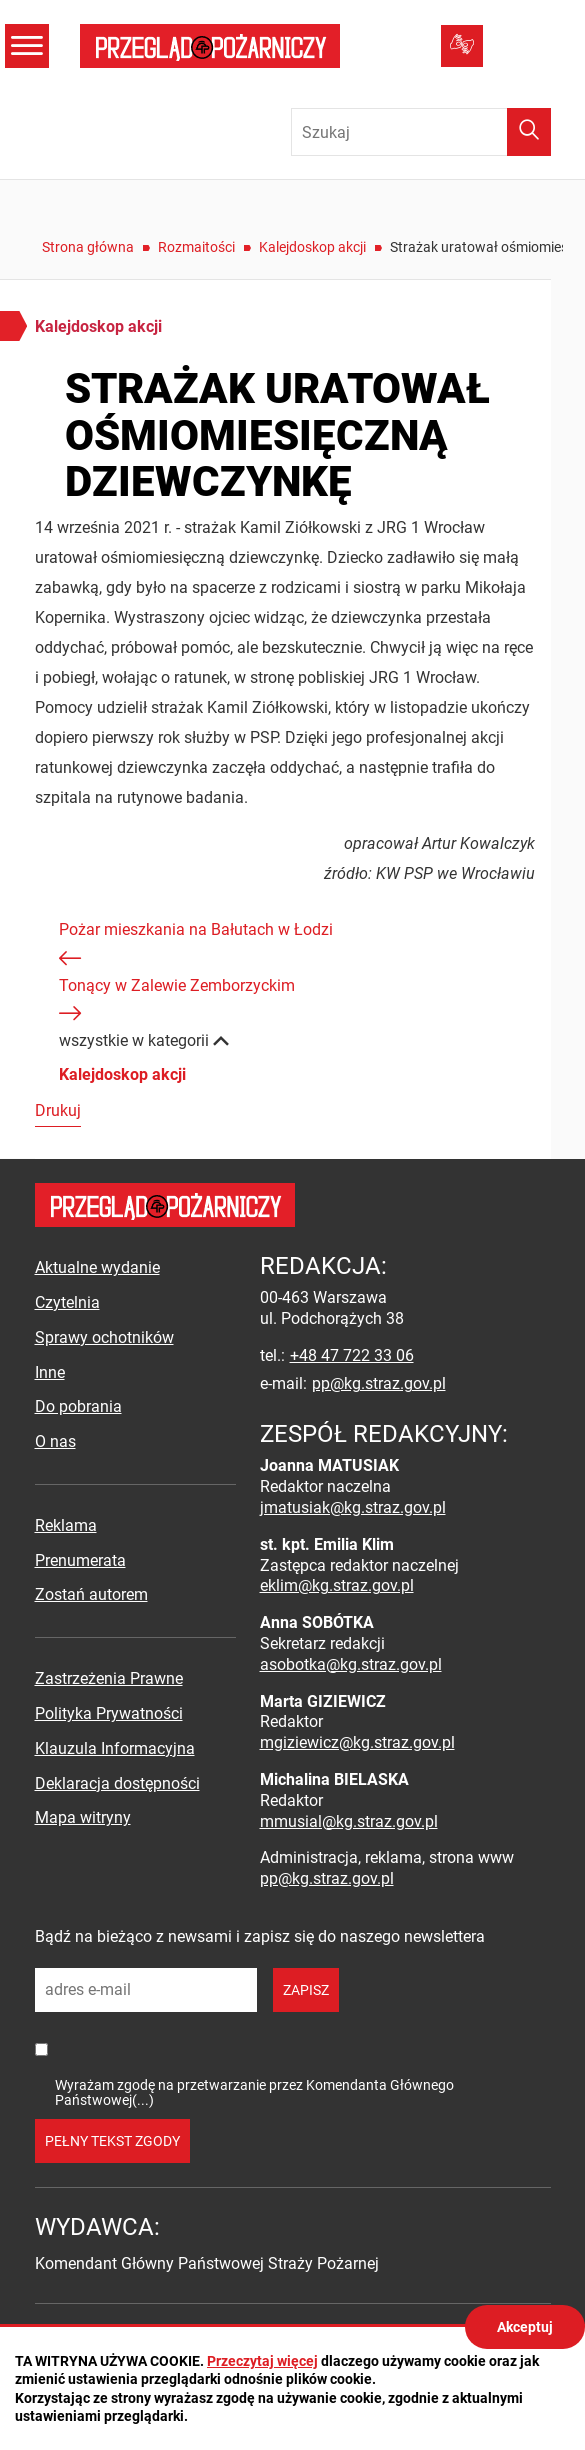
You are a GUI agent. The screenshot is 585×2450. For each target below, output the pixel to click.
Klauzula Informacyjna (115, 1748)
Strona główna (88, 247)
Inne (50, 1372)
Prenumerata (80, 1560)
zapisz (306, 1990)
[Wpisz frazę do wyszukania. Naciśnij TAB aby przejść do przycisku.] (421, 132)
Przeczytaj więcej (262, 2361)
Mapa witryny (83, 1817)
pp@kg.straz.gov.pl (379, 1383)
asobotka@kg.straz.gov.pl (351, 1664)
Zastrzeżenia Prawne (109, 1678)
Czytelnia (67, 1302)
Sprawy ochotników (104, 1337)
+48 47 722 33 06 (352, 1355)
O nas (55, 1441)
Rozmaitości (196, 247)
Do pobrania (78, 1406)
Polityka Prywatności (109, 1713)
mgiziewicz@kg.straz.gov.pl (357, 1742)
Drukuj (58, 1110)
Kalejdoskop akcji (312, 247)
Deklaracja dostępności (117, 1783)
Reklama (66, 1525)
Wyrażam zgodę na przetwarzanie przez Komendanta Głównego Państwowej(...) (254, 2092)
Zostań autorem (91, 1594)
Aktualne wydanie (97, 1267)
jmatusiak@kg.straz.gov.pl (353, 1507)
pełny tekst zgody (112, 2141)
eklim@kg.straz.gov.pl (337, 1585)
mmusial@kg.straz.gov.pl (349, 1821)
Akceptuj (525, 2327)
